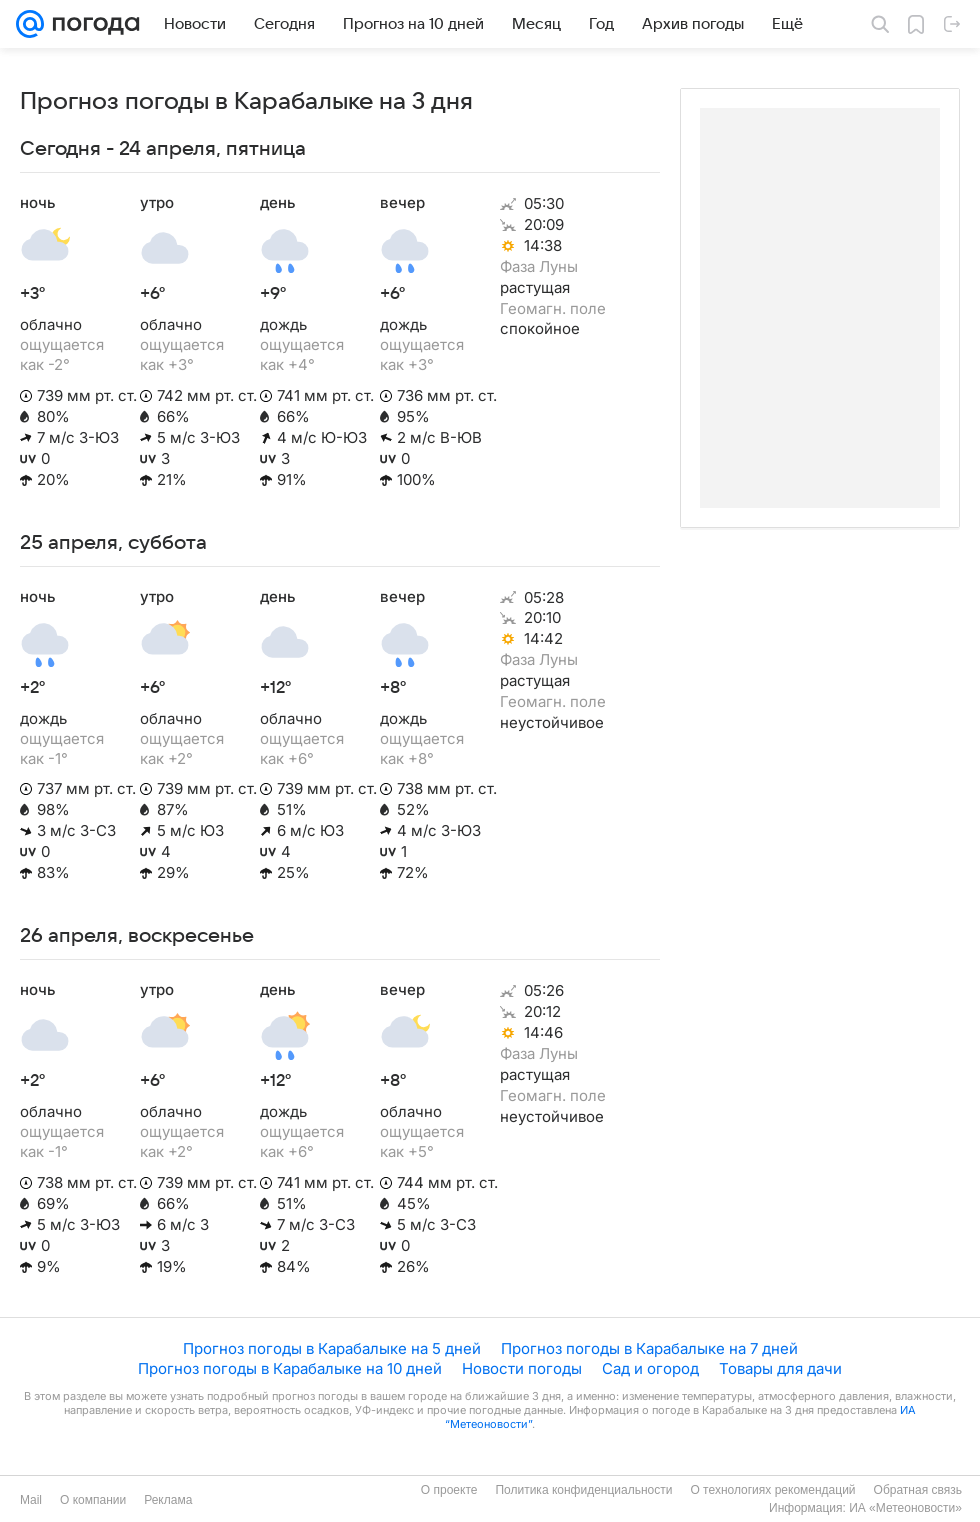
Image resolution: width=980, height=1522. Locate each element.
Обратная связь (918, 1490)
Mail (31, 1500)
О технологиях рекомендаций (772, 1490)
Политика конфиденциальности (583, 1490)
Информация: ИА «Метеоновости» (865, 1508)
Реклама (168, 1500)
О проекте (449, 1490)
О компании (93, 1500)
